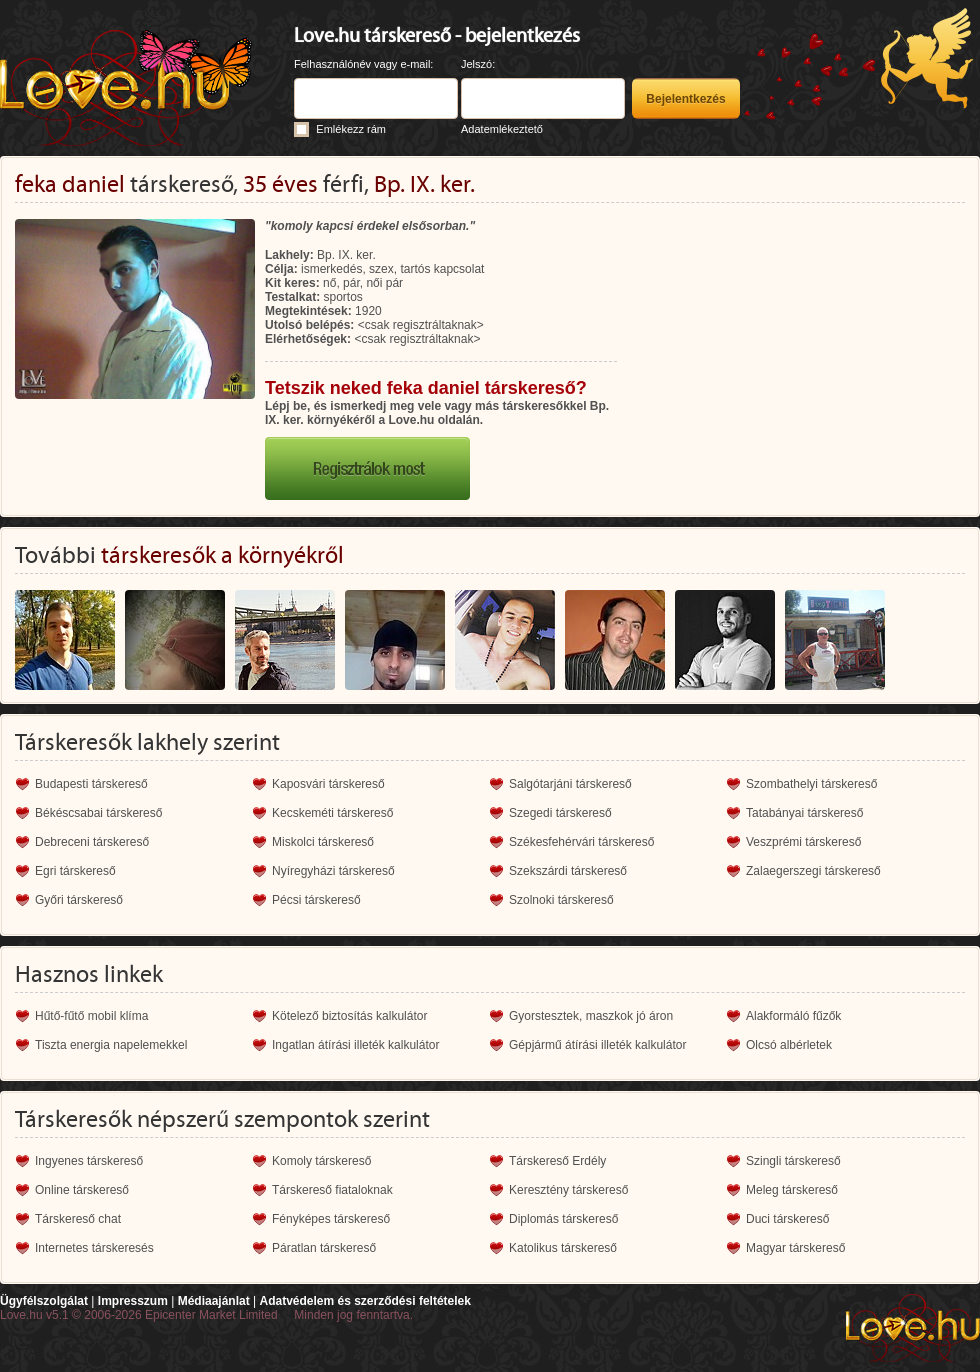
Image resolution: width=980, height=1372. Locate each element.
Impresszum (133, 1301)
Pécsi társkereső (316, 900)
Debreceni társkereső (92, 842)
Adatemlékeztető (502, 129)
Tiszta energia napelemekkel (111, 1045)
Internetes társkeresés (94, 1248)
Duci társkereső (787, 1219)
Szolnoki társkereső (561, 900)
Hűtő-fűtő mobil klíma (91, 1016)
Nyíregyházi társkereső (333, 871)
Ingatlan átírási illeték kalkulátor (355, 1045)
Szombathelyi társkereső (811, 784)
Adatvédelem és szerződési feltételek (364, 1301)
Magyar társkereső (795, 1248)
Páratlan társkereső (324, 1248)
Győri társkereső (79, 900)
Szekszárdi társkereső (568, 871)
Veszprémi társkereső (803, 842)
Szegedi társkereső (560, 813)
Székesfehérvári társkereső (581, 842)
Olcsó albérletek (789, 1045)
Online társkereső (82, 1190)
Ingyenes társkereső (89, 1161)
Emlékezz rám (351, 129)
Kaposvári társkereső (328, 784)
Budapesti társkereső (91, 784)
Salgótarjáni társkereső (570, 784)
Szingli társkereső (793, 1161)
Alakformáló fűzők (793, 1016)
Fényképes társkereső (331, 1219)
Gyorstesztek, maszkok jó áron (591, 1016)
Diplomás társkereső (563, 1219)
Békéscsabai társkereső (98, 813)
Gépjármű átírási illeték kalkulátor (597, 1045)
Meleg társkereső (792, 1190)
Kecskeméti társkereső (332, 813)
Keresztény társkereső (568, 1190)
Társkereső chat (78, 1219)
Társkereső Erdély (557, 1161)
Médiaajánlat (214, 1301)
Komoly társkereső (321, 1161)
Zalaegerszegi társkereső (813, 871)
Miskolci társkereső (323, 842)
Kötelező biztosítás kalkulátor (349, 1016)
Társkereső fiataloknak (332, 1190)
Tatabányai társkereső (804, 813)
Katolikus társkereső (563, 1248)
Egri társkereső (75, 871)
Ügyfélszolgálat (44, 1301)
